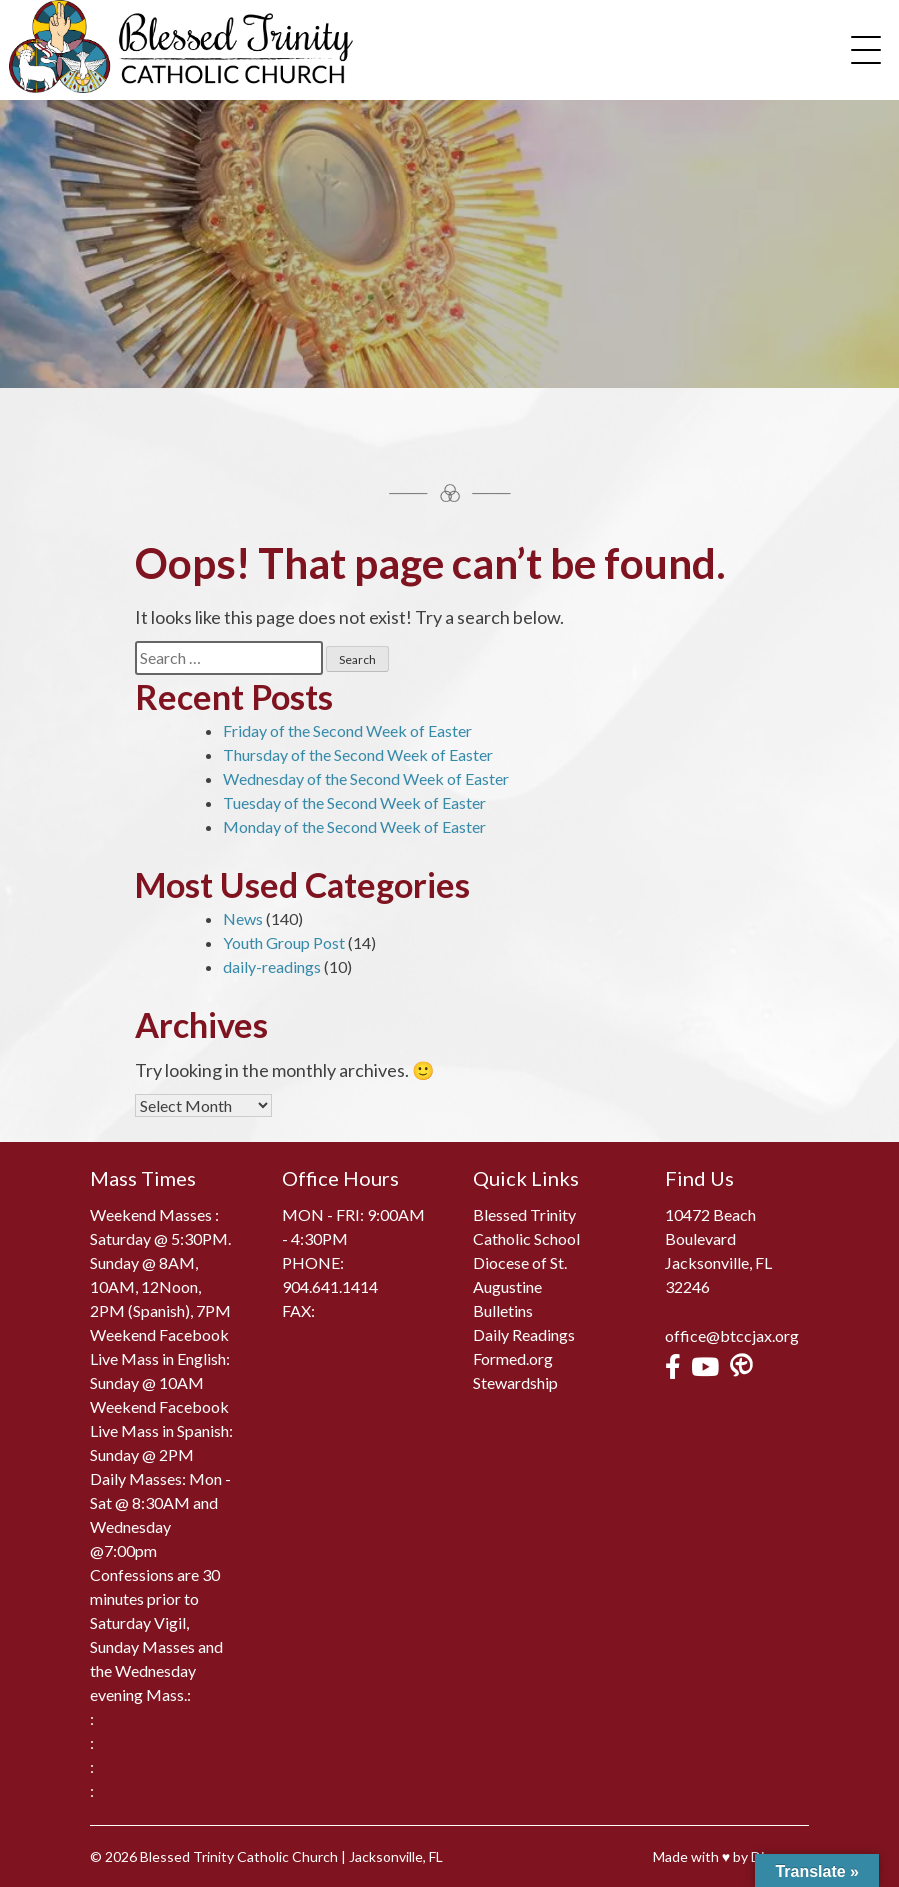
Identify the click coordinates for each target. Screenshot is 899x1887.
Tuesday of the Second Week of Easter (354, 802)
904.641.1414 (330, 1286)
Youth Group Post (284, 942)
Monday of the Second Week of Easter (354, 826)
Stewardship (515, 1382)
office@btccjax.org (732, 1335)
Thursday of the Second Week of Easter (358, 754)
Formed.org (513, 1358)
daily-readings (272, 966)
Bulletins (503, 1310)
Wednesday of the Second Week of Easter (366, 778)
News (243, 918)
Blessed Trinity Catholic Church (239, 1856)
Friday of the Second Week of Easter (347, 730)
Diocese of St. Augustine (520, 1274)
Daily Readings (524, 1334)
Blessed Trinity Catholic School (526, 1226)
